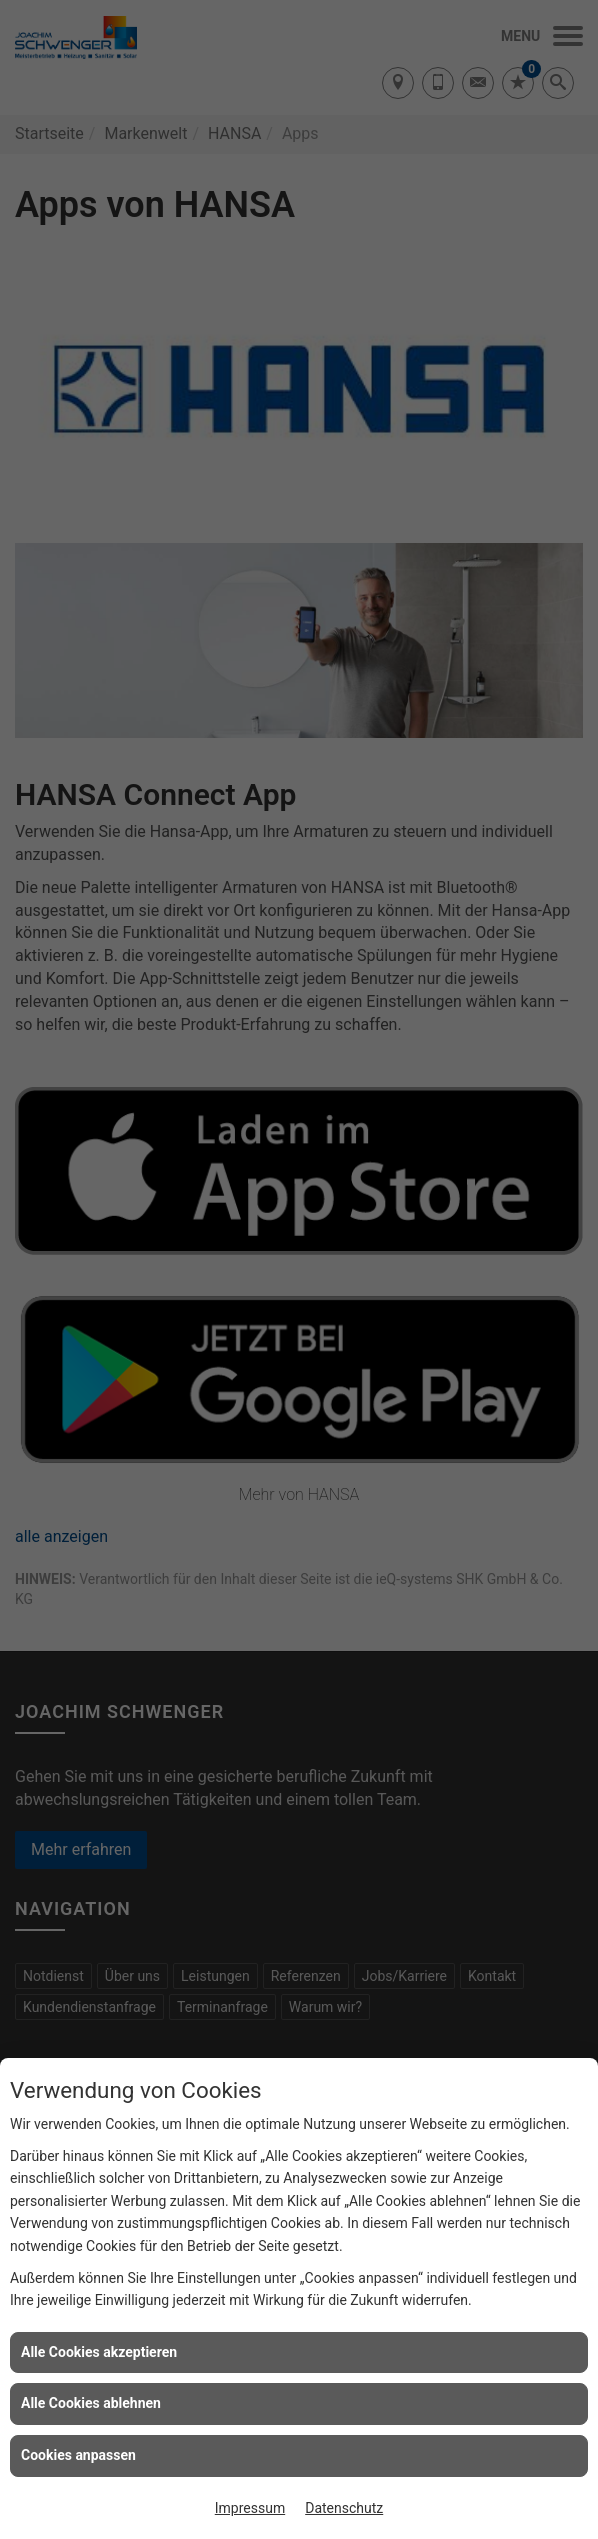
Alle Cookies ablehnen (91, 2403)
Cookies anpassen (78, 2455)
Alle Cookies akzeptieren (99, 2352)
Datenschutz (344, 2508)
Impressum (250, 2508)
